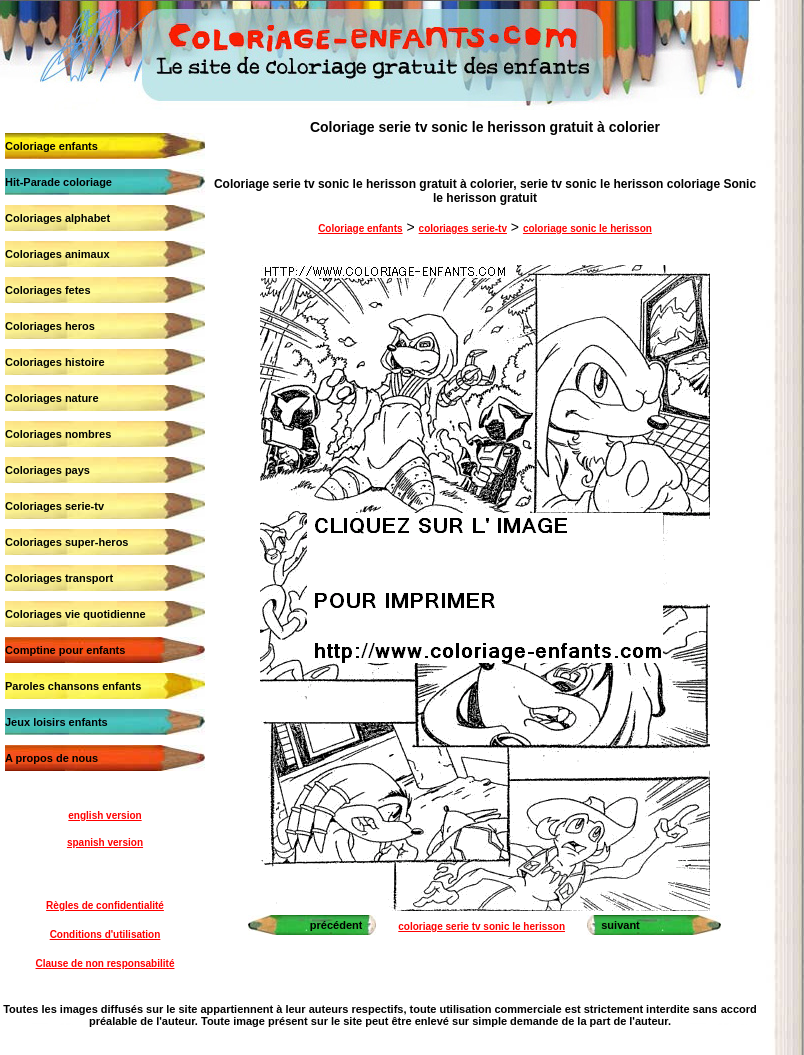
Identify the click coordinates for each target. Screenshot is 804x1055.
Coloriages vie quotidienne (75, 614)
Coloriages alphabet (57, 218)
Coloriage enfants (51, 146)
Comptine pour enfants (65, 650)
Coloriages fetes (48, 290)
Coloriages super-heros (66, 542)
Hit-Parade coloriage (58, 182)
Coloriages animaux (57, 254)
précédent (336, 925)
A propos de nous (51, 758)
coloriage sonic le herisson (587, 228)
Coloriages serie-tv (54, 506)
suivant (620, 925)
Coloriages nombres (58, 434)
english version (104, 815)
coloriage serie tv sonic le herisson (481, 926)
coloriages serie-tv (463, 228)
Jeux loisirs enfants (56, 722)
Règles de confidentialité (105, 905)
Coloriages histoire (55, 362)
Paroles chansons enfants (73, 686)
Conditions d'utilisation (105, 934)
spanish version (105, 842)
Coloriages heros (50, 326)
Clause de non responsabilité (105, 963)
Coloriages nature (52, 398)
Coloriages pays (47, 470)
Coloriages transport (59, 578)
